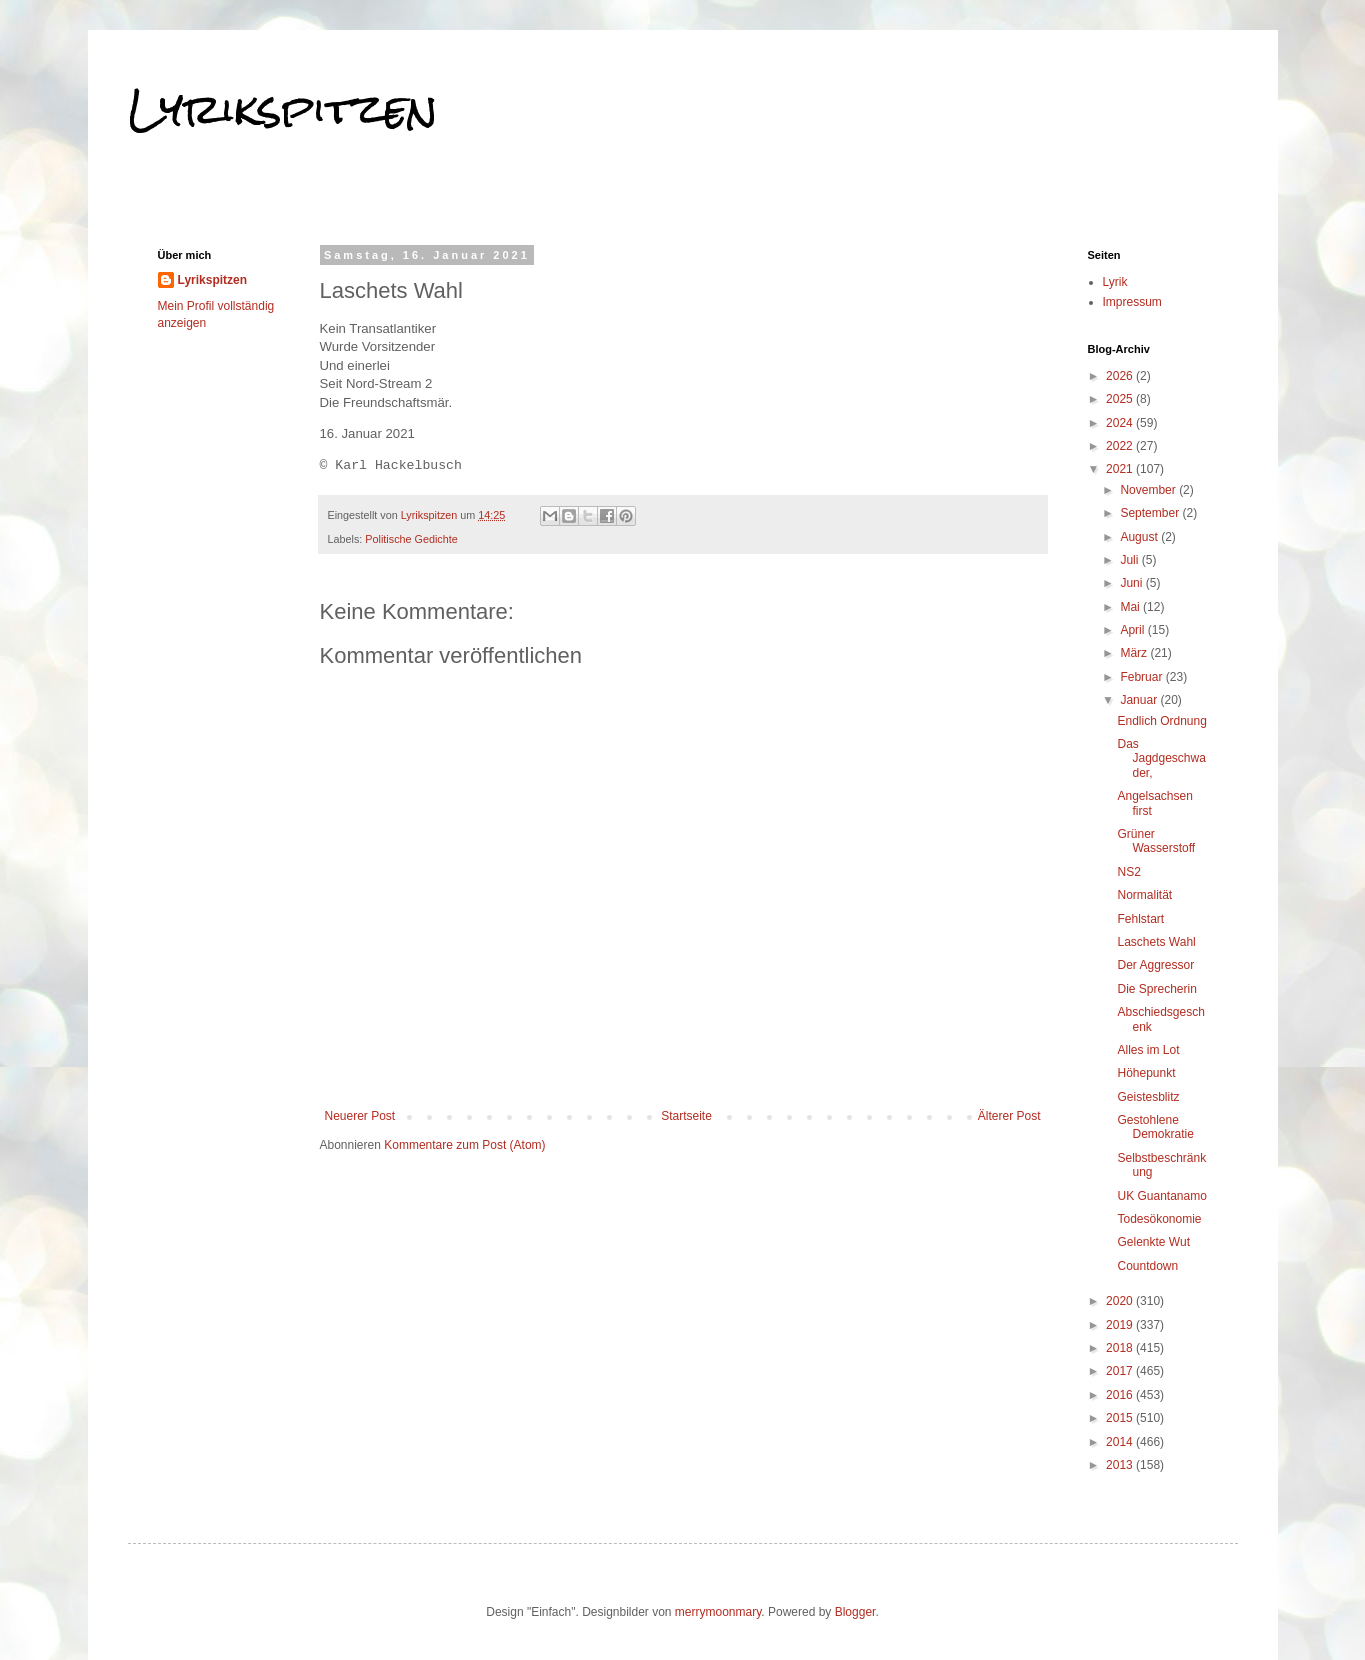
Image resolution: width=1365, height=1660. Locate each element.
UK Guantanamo (1161, 1196)
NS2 (1128, 872)
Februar (1142, 677)
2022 (1121, 446)
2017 (1121, 1371)
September (1151, 513)
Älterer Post (1009, 1116)
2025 (1121, 399)
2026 (1121, 376)
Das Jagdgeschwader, (1161, 758)
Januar (1140, 700)
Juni (1132, 583)
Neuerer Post (360, 1116)
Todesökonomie (1159, 1219)
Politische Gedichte (411, 539)
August (1140, 537)
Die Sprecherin (1156, 989)
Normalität (1144, 895)
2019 (1121, 1325)
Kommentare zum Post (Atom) (464, 1145)
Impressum (1132, 302)
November (1149, 490)
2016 (1121, 1395)
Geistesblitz (1148, 1097)
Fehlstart (1140, 919)
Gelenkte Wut (1153, 1242)
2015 (1121, 1418)
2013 (1121, 1465)
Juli (1130, 560)
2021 (1121, 469)
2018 (1121, 1348)
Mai (1131, 607)
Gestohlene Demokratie (1155, 1127)
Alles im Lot (1148, 1050)
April (1133, 630)
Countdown (1147, 1266)
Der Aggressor (1155, 965)
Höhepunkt (1146, 1073)
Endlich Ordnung (1161, 721)
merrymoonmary (718, 1612)
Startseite (686, 1116)
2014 (1121, 1442)
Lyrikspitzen (283, 109)
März (1135, 653)
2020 (1121, 1301)
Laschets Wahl (1156, 942)
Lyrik (1115, 282)
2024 (1121, 423)
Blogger (855, 1612)
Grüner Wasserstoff (1156, 841)
